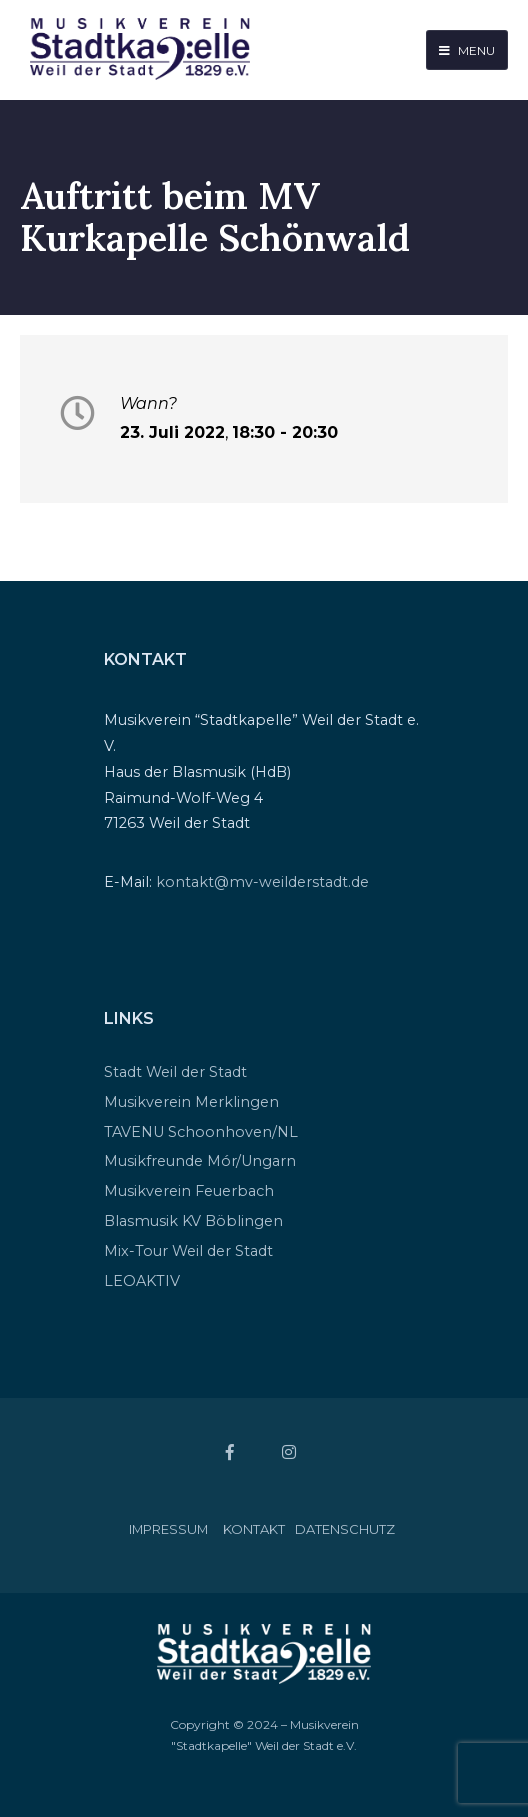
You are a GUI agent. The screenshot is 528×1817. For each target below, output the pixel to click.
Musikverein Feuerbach (189, 1191)
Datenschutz (345, 1529)
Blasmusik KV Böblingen (193, 1221)
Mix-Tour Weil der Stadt (188, 1251)
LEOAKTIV (142, 1281)
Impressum (168, 1529)
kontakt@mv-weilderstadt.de (262, 882)
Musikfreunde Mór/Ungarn (200, 1161)
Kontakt (254, 1529)
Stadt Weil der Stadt (175, 1072)
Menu (467, 50)
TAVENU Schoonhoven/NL (201, 1132)
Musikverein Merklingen (191, 1102)
